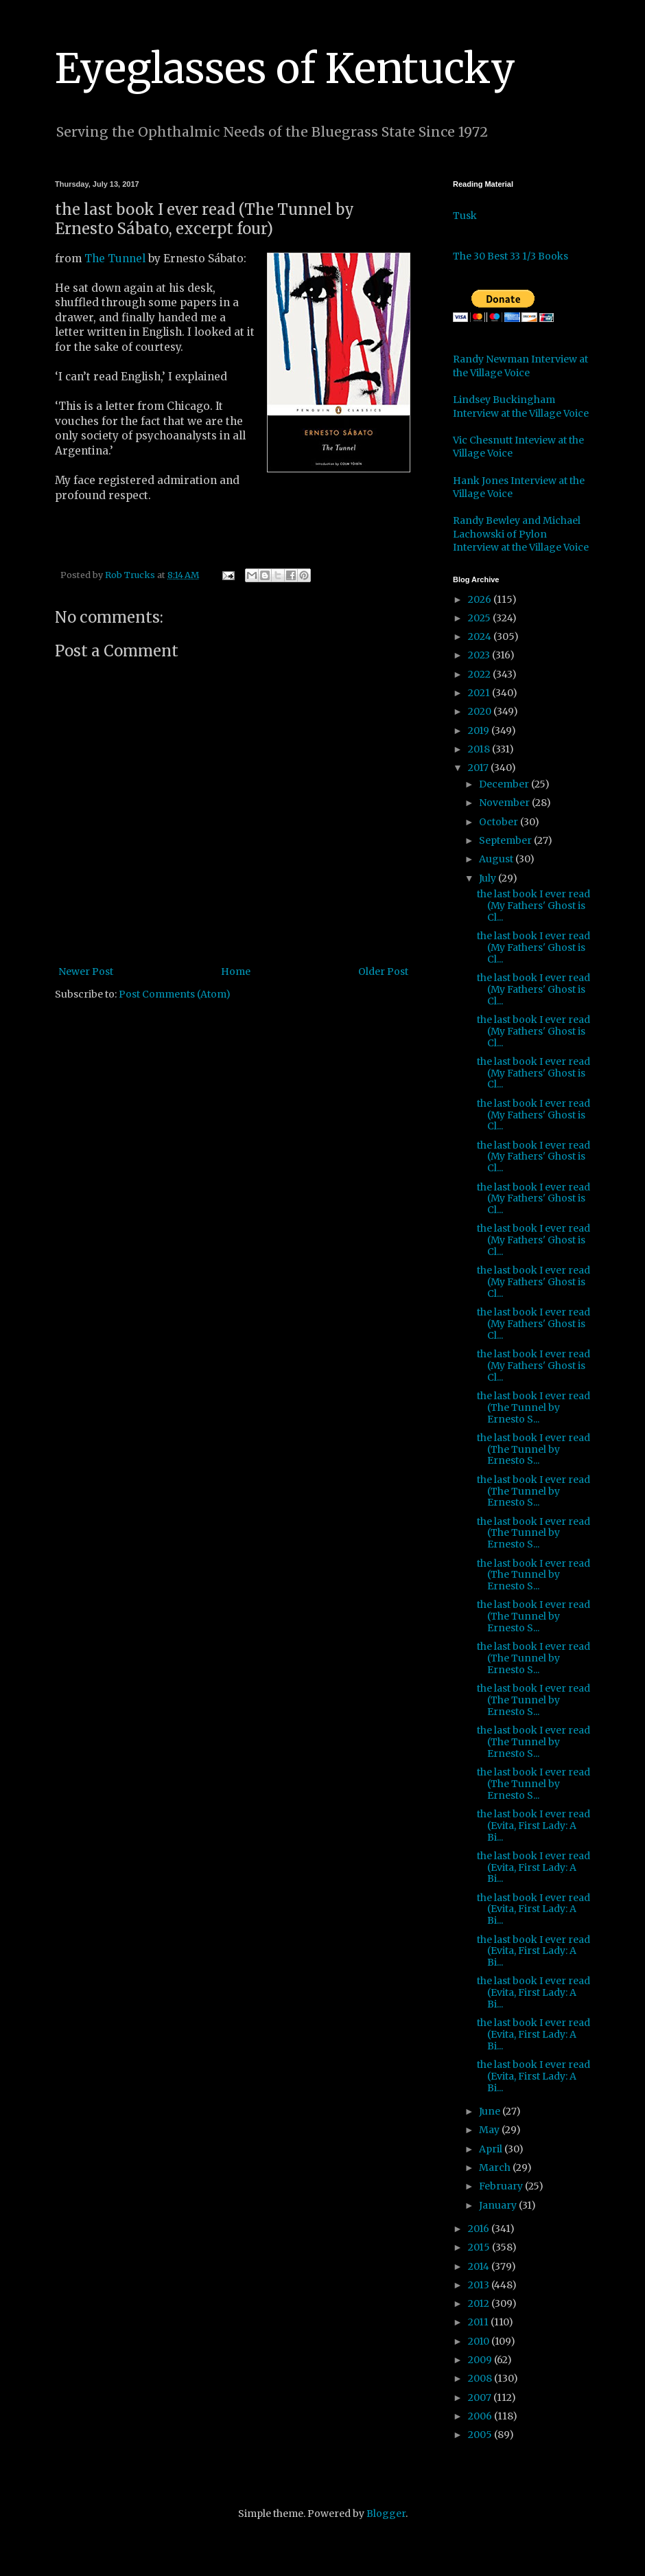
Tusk (465, 215)
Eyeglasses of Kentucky (285, 68)
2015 (480, 2247)
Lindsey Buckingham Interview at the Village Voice (521, 406)
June (490, 2111)
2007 (480, 2397)
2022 (480, 674)
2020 (480, 711)
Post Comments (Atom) (175, 994)
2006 (481, 2416)
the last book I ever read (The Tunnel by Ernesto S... (533, 1407)
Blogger (386, 2513)
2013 (479, 2285)
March (496, 2167)
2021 (480, 693)
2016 (479, 2228)
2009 (481, 2360)
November (505, 802)
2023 (480, 655)
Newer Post (85, 971)
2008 (481, 2378)
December (505, 784)
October (499, 822)
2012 (479, 2303)
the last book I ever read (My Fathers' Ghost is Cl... (533, 905)
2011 (479, 2322)
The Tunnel (114, 258)
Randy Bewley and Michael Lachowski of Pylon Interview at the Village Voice (521, 533)
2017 (479, 767)
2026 (480, 599)
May (490, 2130)
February (502, 2186)
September (506, 840)
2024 (480, 636)
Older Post (383, 971)
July (488, 878)
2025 (480, 618)
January (499, 2205)
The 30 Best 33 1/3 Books (510, 256)
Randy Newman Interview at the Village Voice (520, 366)
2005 (481, 2434)
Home (235, 971)
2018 (480, 749)
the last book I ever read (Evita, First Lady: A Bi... (533, 1825)
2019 (479, 730)
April (491, 2149)
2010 (479, 2341)
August (497, 859)
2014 (479, 2266)
